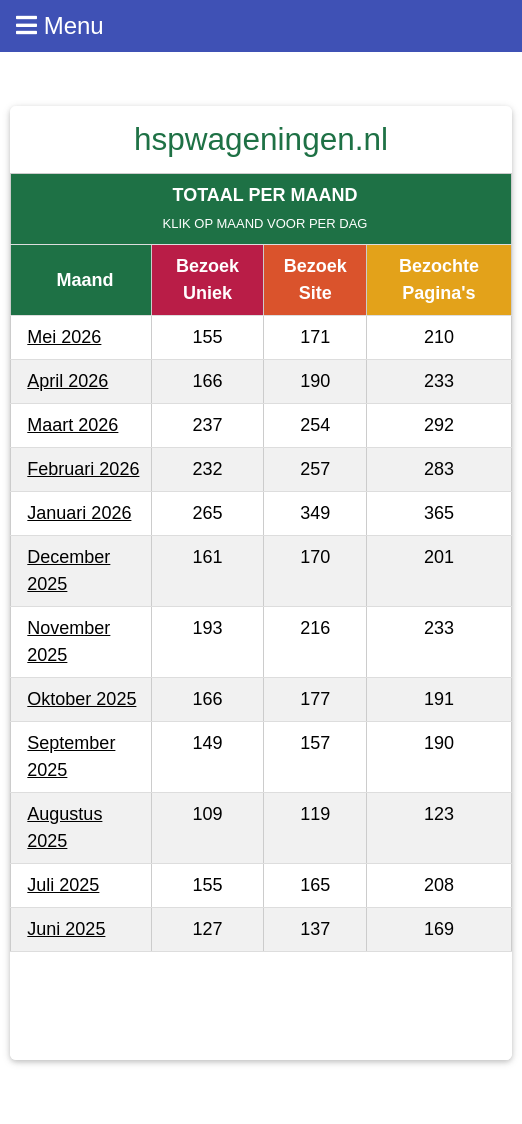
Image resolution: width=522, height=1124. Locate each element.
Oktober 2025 (81, 699)
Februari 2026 (83, 469)
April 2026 (67, 381)
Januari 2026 (79, 513)
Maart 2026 (72, 425)
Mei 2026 (64, 337)
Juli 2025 (63, 885)
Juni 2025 (66, 929)
